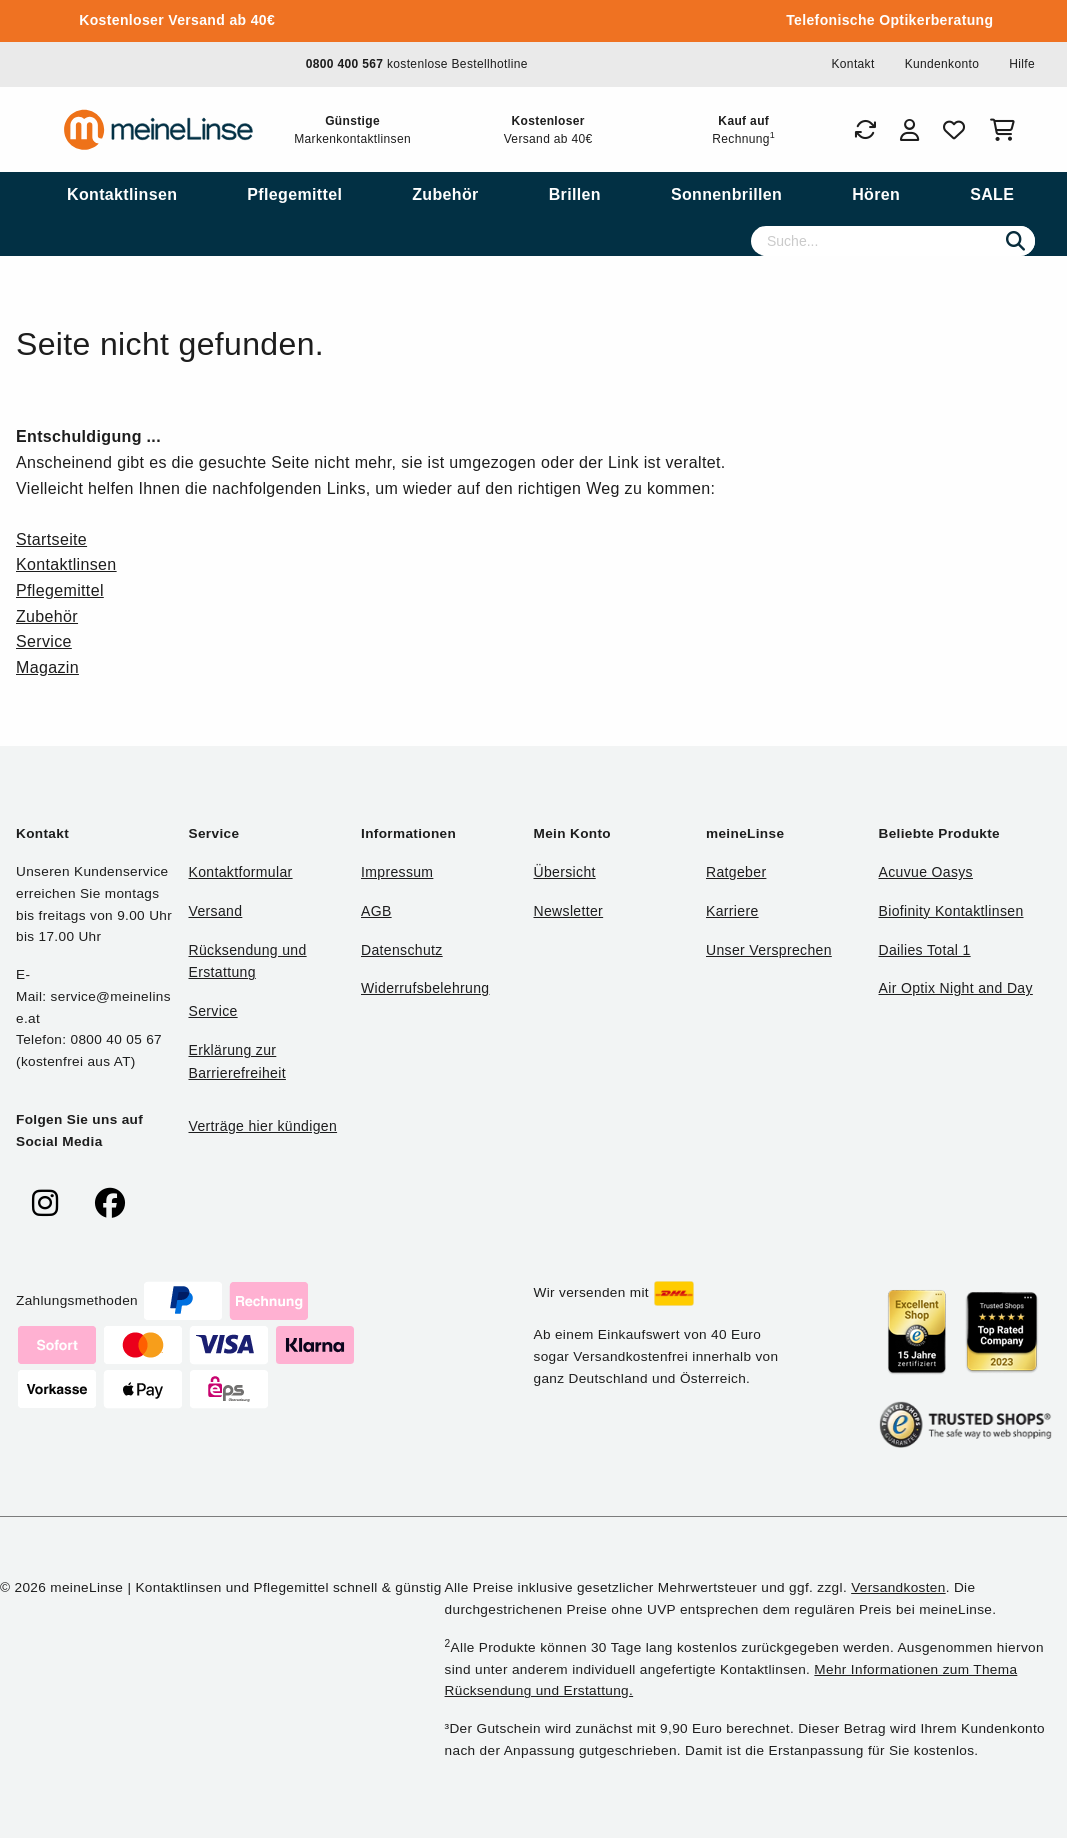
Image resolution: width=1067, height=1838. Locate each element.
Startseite (51, 539)
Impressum (397, 872)
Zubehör (47, 616)
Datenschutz (402, 950)
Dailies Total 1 (925, 950)
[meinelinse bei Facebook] (110, 1203)
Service (44, 641)
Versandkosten (898, 1587)
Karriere (732, 911)
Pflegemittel (60, 590)
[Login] (909, 130)
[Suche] (893, 241)
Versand (216, 911)
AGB (376, 911)
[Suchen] (1015, 241)
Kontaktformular (241, 872)
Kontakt (852, 64)
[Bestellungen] (865, 130)
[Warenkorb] (1006, 130)
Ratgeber (736, 872)
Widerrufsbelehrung (425, 988)
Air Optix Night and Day (956, 988)
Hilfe (1022, 64)
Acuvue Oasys (926, 872)
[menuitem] (122, 195)
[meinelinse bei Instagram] (45, 1203)
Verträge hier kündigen (263, 1126)
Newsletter (569, 911)
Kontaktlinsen (66, 564)
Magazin (47, 667)
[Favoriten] (954, 130)
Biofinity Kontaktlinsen (951, 911)
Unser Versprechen (769, 950)
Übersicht (565, 872)
